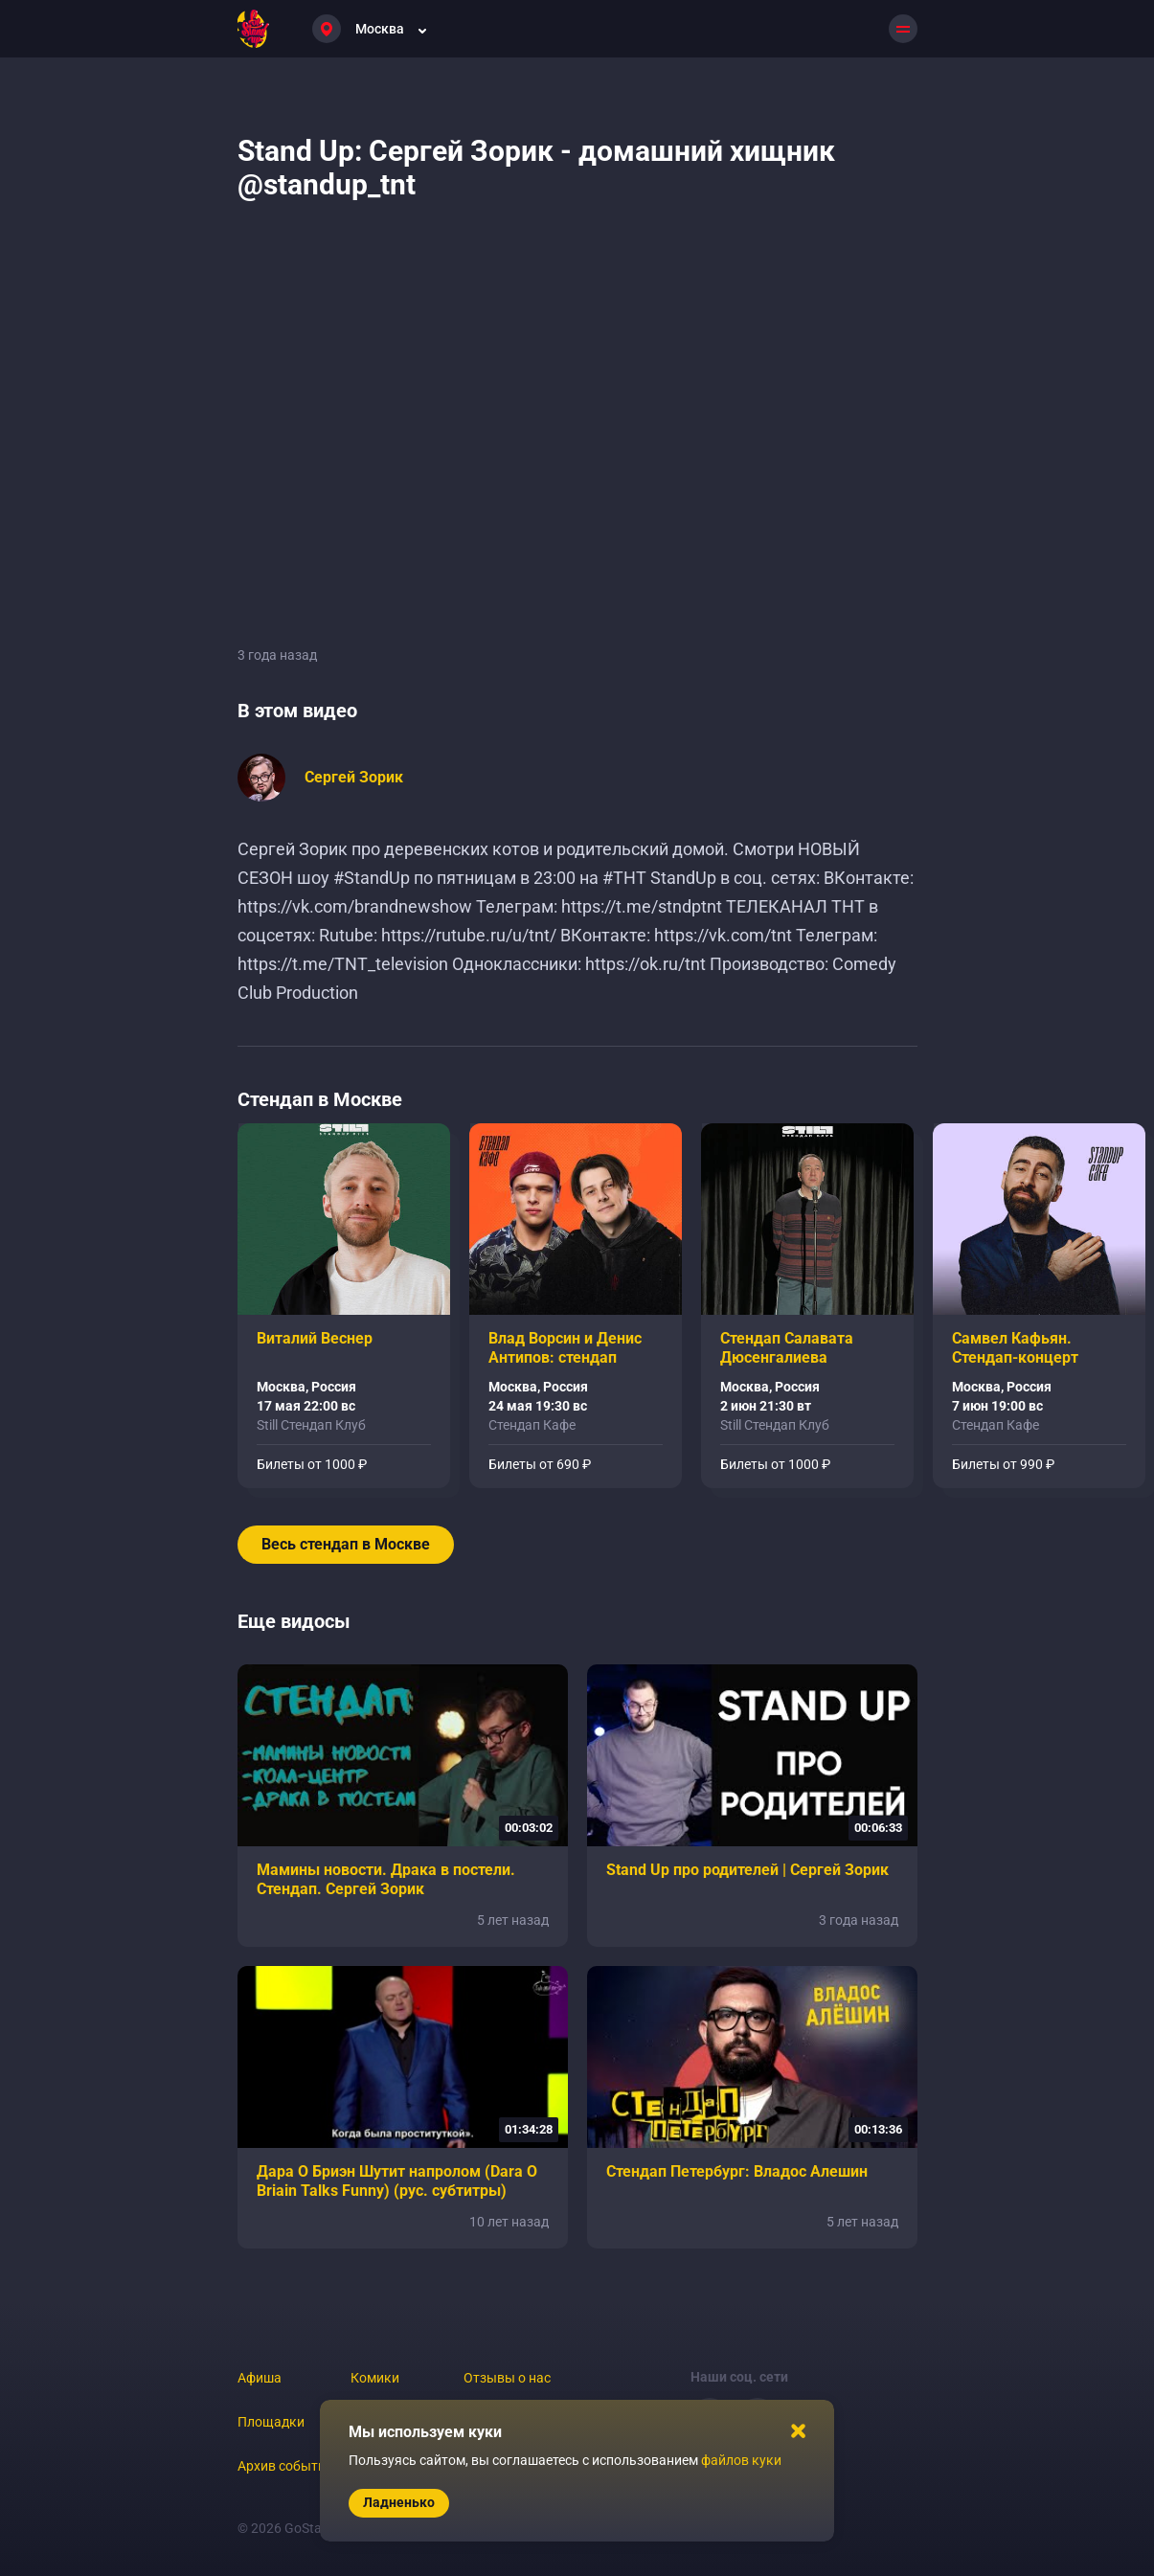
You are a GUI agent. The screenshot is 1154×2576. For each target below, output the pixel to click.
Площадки (271, 2421)
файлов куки (741, 2460)
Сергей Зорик (354, 777)
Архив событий (285, 2466)
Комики (375, 2377)
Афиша (260, 2377)
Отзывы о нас (507, 2377)
